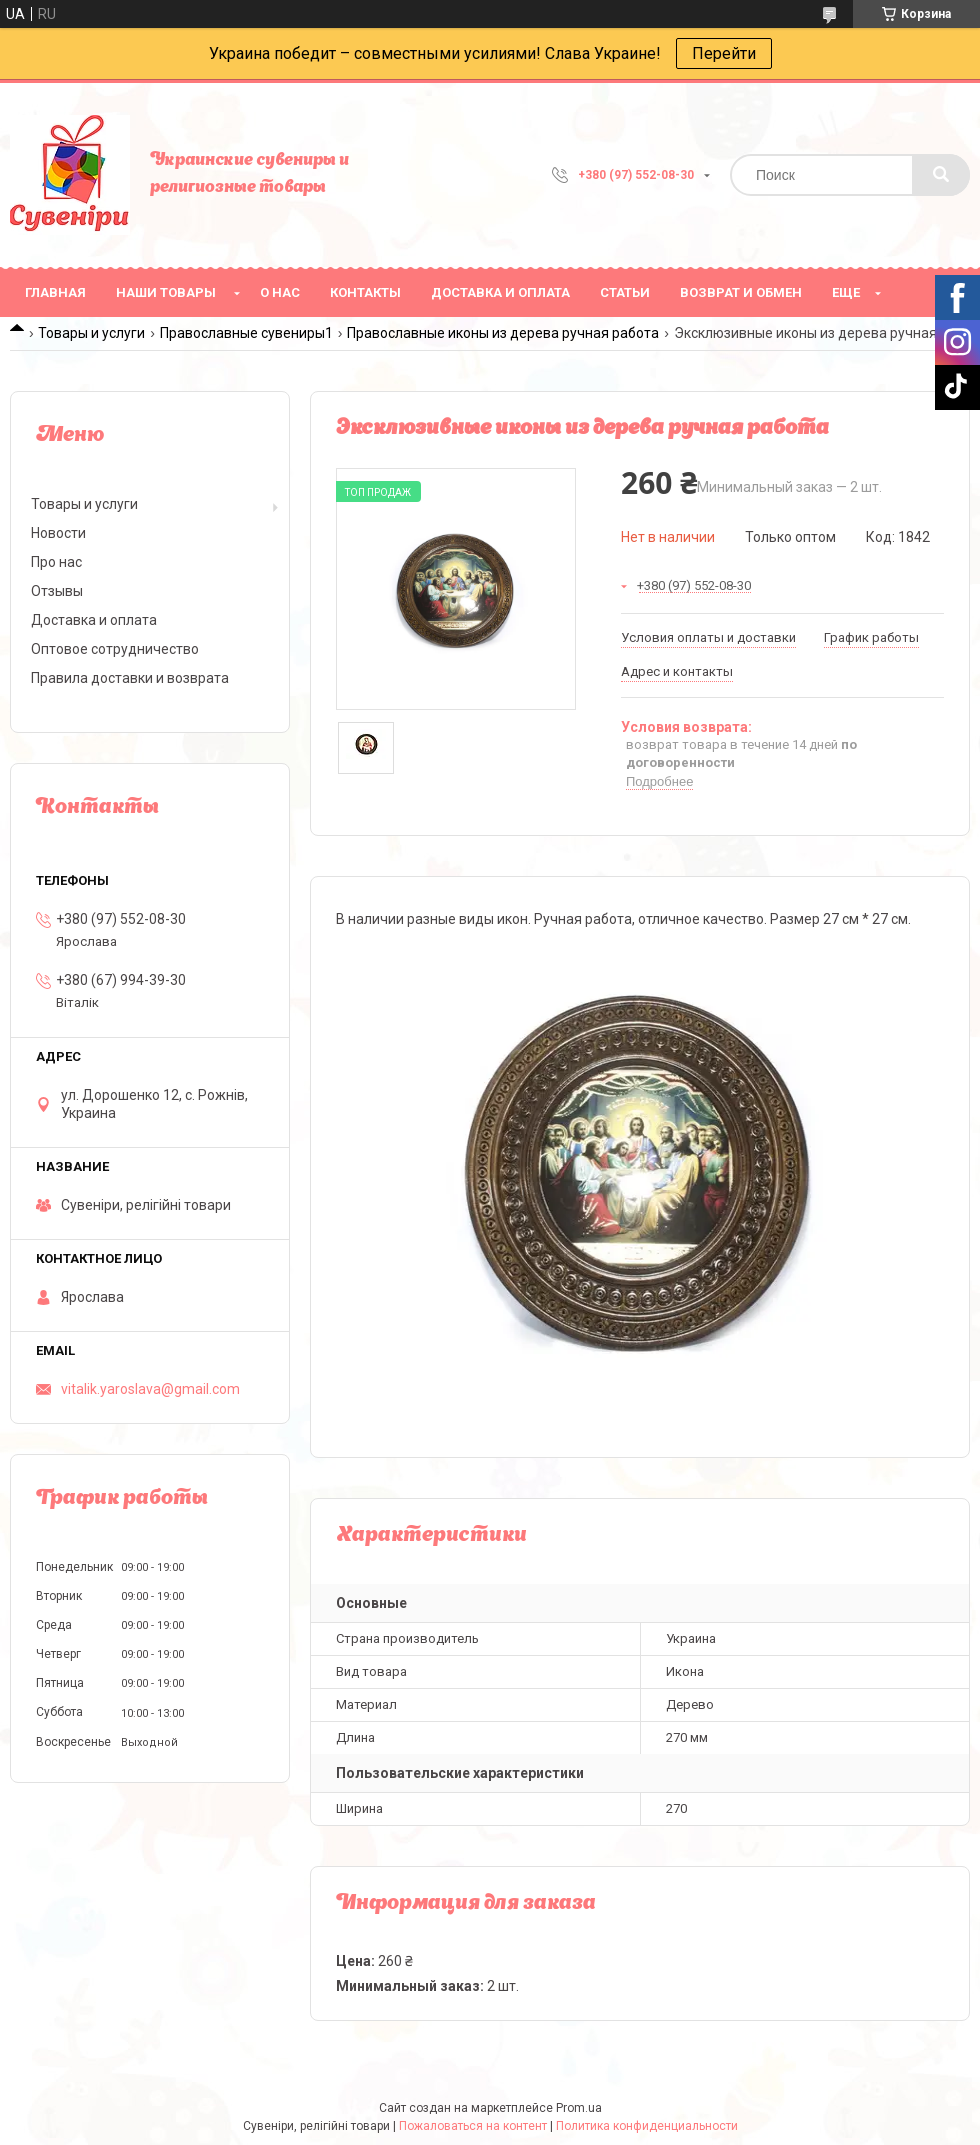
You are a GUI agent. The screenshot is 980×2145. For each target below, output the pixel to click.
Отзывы (57, 591)
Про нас (56, 562)
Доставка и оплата (500, 292)
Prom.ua (579, 2108)
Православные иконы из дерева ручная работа (503, 333)
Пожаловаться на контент (473, 2126)
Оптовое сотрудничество (115, 649)
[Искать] (941, 175)
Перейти (724, 53)
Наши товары (166, 292)
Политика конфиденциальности (647, 2126)
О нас (280, 292)
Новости (58, 533)
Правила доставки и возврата (130, 678)
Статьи (625, 292)
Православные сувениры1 (246, 333)
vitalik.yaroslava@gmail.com (150, 1389)
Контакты (365, 292)
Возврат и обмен (741, 292)
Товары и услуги (91, 333)
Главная (55, 292)
